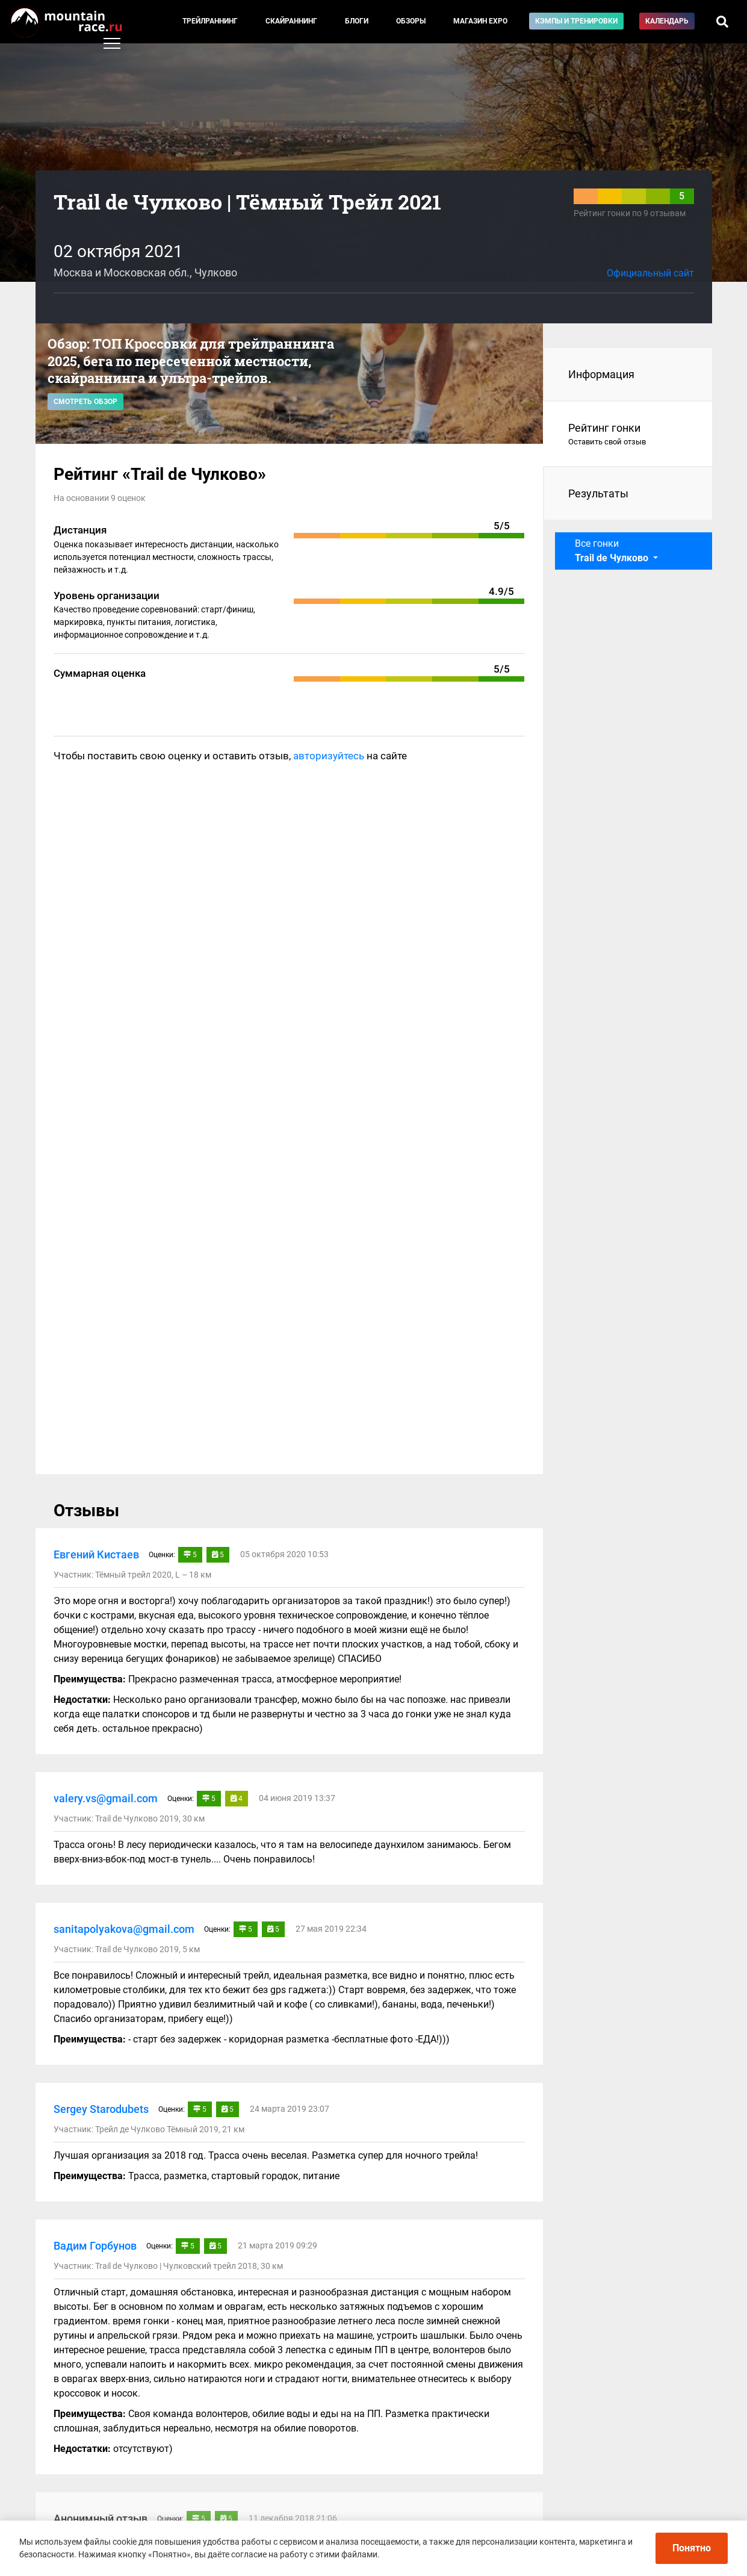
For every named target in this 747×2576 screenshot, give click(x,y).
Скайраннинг (291, 21)
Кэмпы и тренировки (576, 21)
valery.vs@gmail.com (106, 1798)
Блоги (356, 21)
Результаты (598, 493)
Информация (601, 374)
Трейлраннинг (210, 21)
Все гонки (613, 551)
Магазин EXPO (480, 21)
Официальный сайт (650, 273)
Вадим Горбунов (95, 2245)
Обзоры (411, 21)
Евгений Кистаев (96, 1554)
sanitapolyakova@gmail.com (124, 1929)
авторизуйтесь (328, 756)
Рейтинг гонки (628, 435)
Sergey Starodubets (101, 2109)
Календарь (667, 21)
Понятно (691, 2548)
